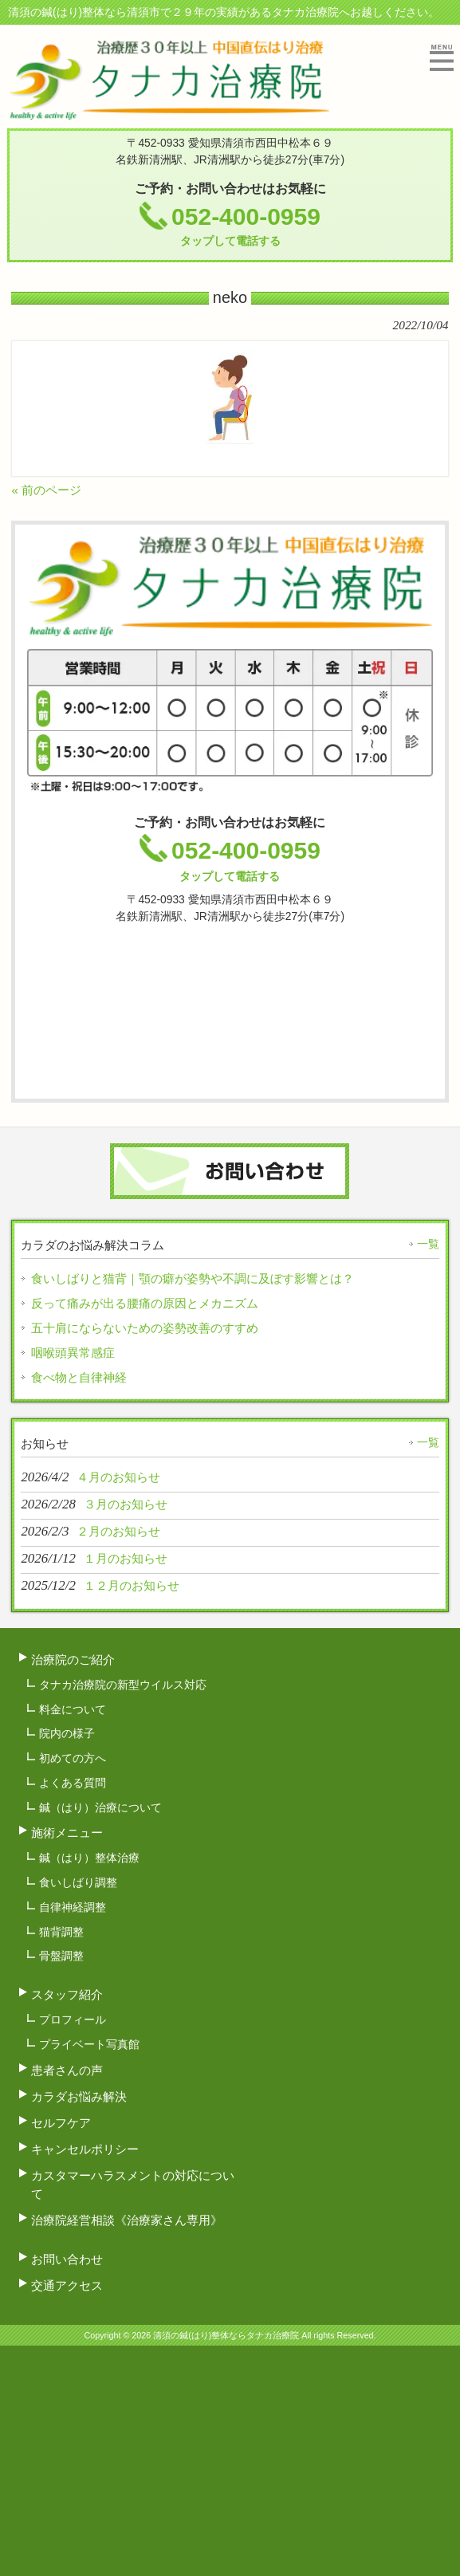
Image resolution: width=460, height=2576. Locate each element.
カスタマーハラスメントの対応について (132, 2184)
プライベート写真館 (89, 2044)
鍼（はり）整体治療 (89, 1857)
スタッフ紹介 (67, 1994)
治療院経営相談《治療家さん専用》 (126, 2220)
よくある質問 (72, 1782)
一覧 (428, 1243)
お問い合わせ (67, 2259)
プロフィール (72, 2019)
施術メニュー (67, 1832)
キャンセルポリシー (85, 2149)
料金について (72, 1709)
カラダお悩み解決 (79, 2096)
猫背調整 (61, 1931)
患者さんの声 (67, 2070)
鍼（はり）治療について (100, 1807)
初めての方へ (72, 1758)
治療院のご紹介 (73, 1659)
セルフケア (61, 2123)
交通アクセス (67, 2285)
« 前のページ (46, 490)
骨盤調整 (61, 1955)
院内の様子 (67, 1733)
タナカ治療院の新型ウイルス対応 (122, 1684)
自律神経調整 (72, 1907)
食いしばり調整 (78, 1882)
